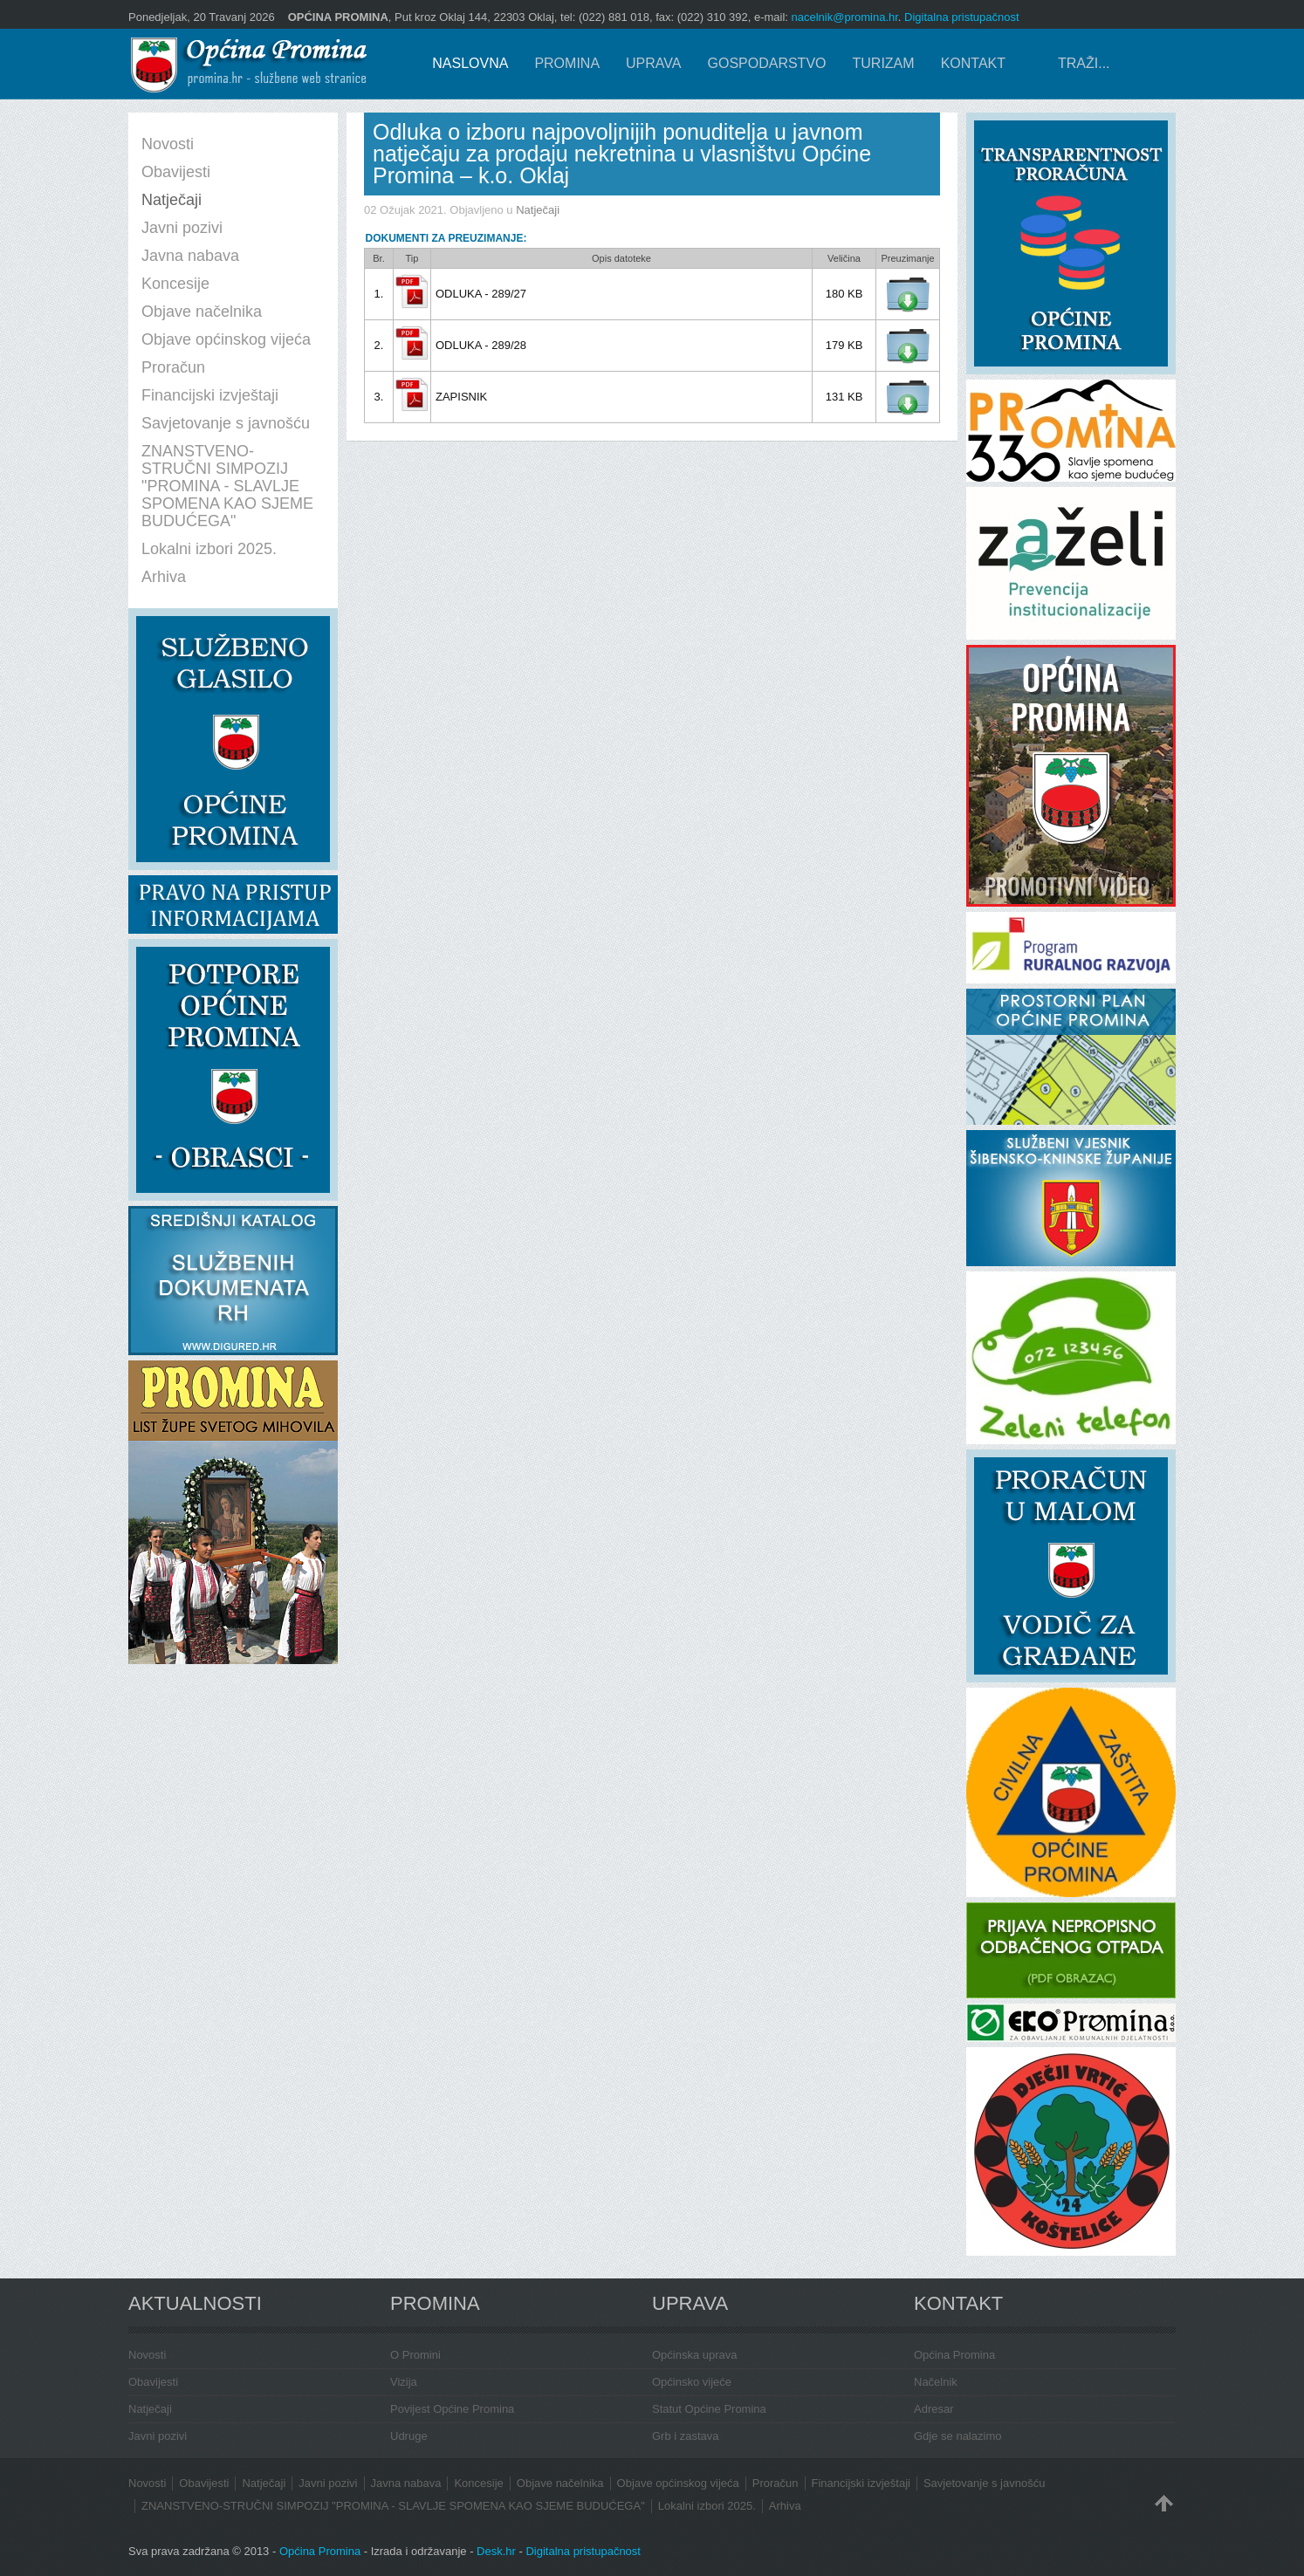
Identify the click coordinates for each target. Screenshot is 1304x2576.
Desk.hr (496, 2551)
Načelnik (935, 2381)
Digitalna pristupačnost (961, 17)
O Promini (415, 2354)
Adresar (934, 2408)
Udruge (409, 2435)
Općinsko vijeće (691, 2381)
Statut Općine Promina (709, 2408)
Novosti (147, 2354)
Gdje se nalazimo (957, 2435)
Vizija (403, 2381)
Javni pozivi (157, 2435)
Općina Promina (954, 2354)
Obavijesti (153, 2381)
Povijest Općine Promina (452, 2408)
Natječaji (537, 209)
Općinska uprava (695, 2354)
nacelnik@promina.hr (845, 17)
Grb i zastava (685, 2435)
